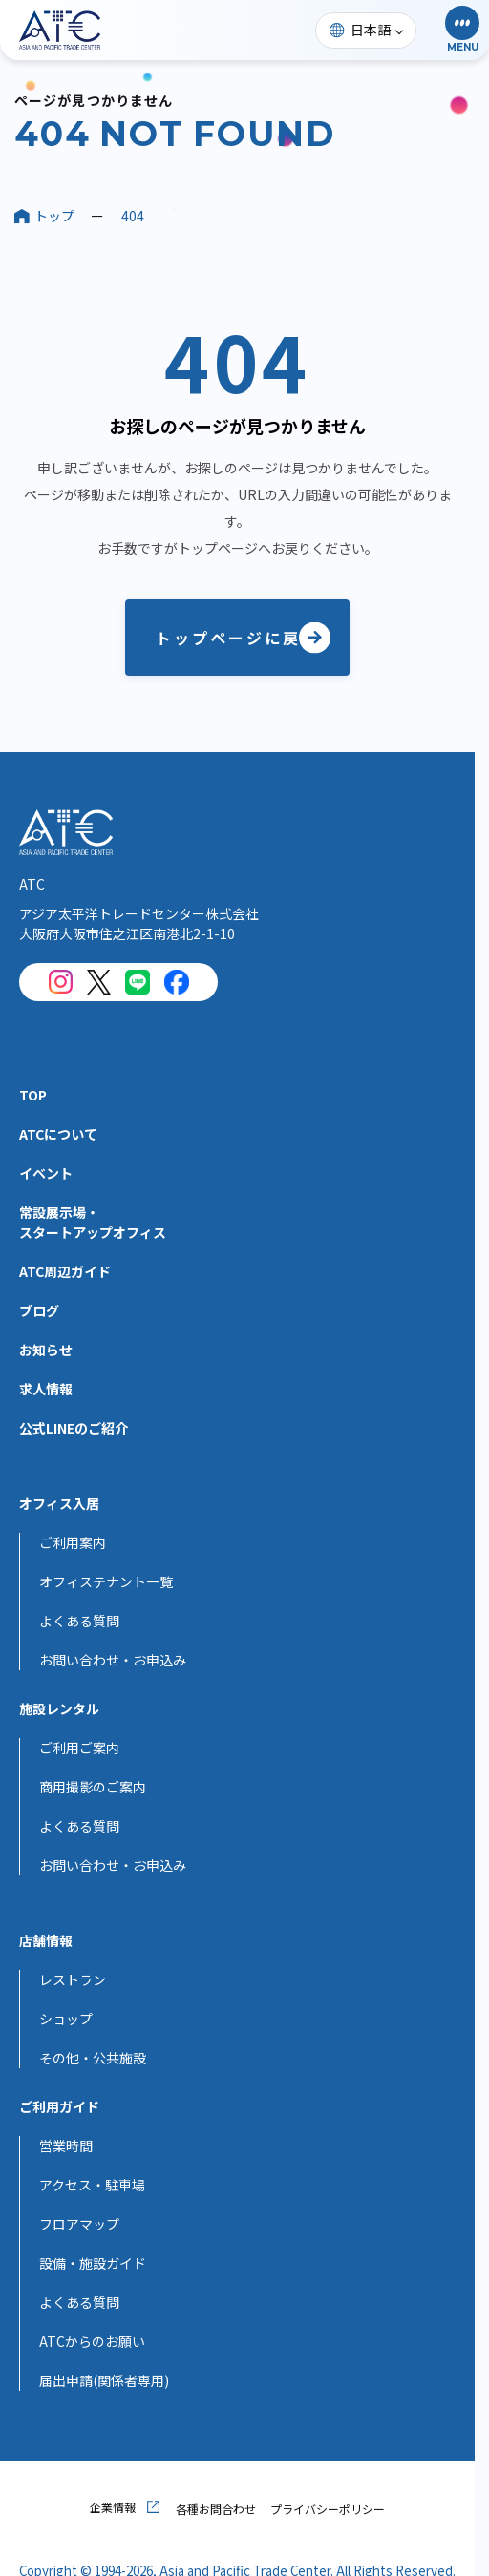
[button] (462, 30)
